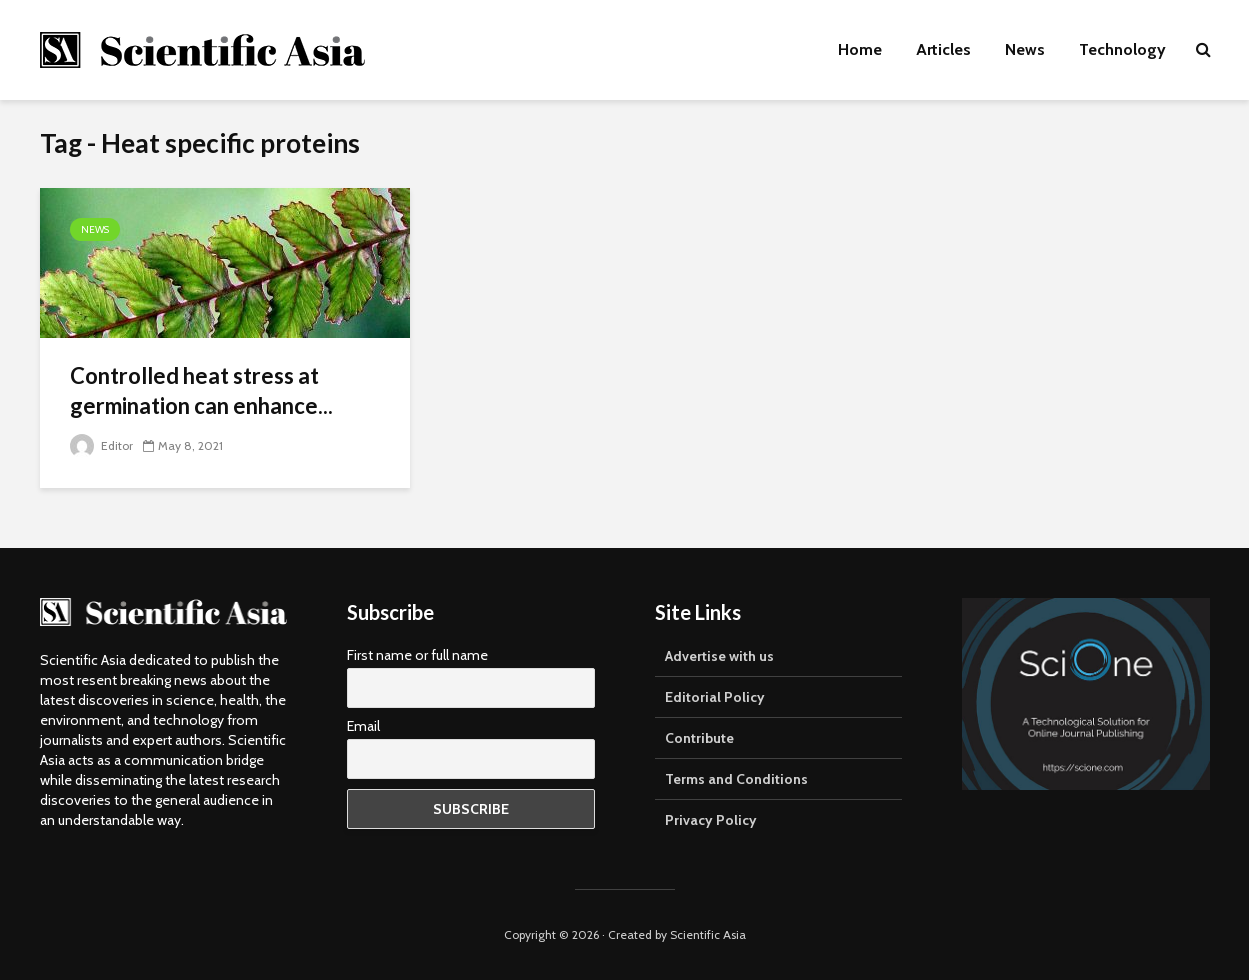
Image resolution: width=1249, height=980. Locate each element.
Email (363, 726)
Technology (1122, 49)
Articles (943, 49)
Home (860, 49)
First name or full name (417, 655)
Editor (101, 445)
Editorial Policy (715, 697)
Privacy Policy (711, 820)
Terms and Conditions (736, 779)
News (1025, 49)
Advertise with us (719, 656)
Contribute (699, 738)
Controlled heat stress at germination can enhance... (201, 390)
